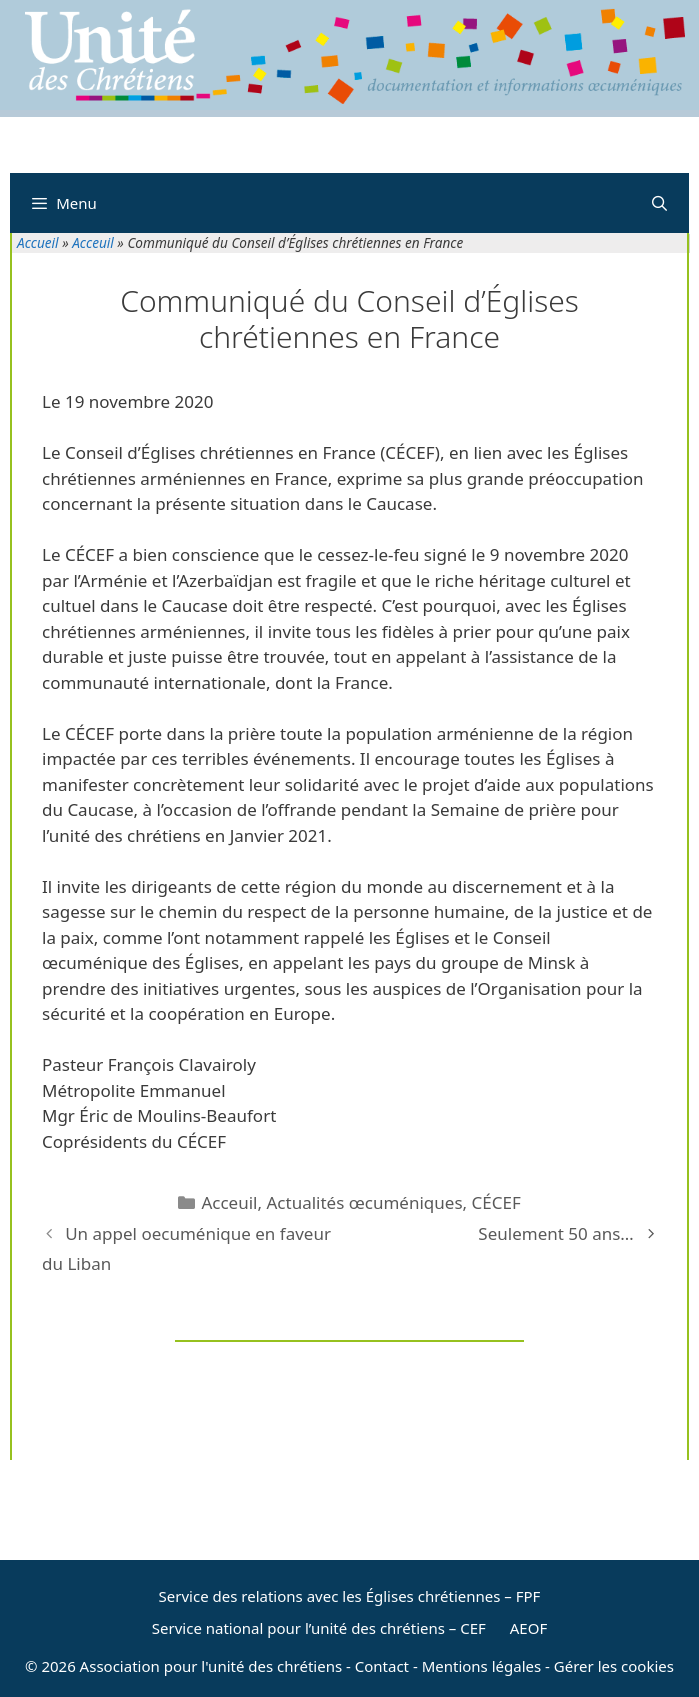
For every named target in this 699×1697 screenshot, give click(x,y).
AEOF (528, 1628)
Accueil (38, 242)
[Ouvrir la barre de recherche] (659, 203)
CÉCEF (496, 1202)
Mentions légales (482, 1666)
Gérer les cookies (614, 1666)
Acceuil (93, 242)
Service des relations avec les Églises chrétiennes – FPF (350, 1596)
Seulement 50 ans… (555, 1233)
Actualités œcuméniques (364, 1202)
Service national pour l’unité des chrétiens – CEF (319, 1628)
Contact (382, 1666)
